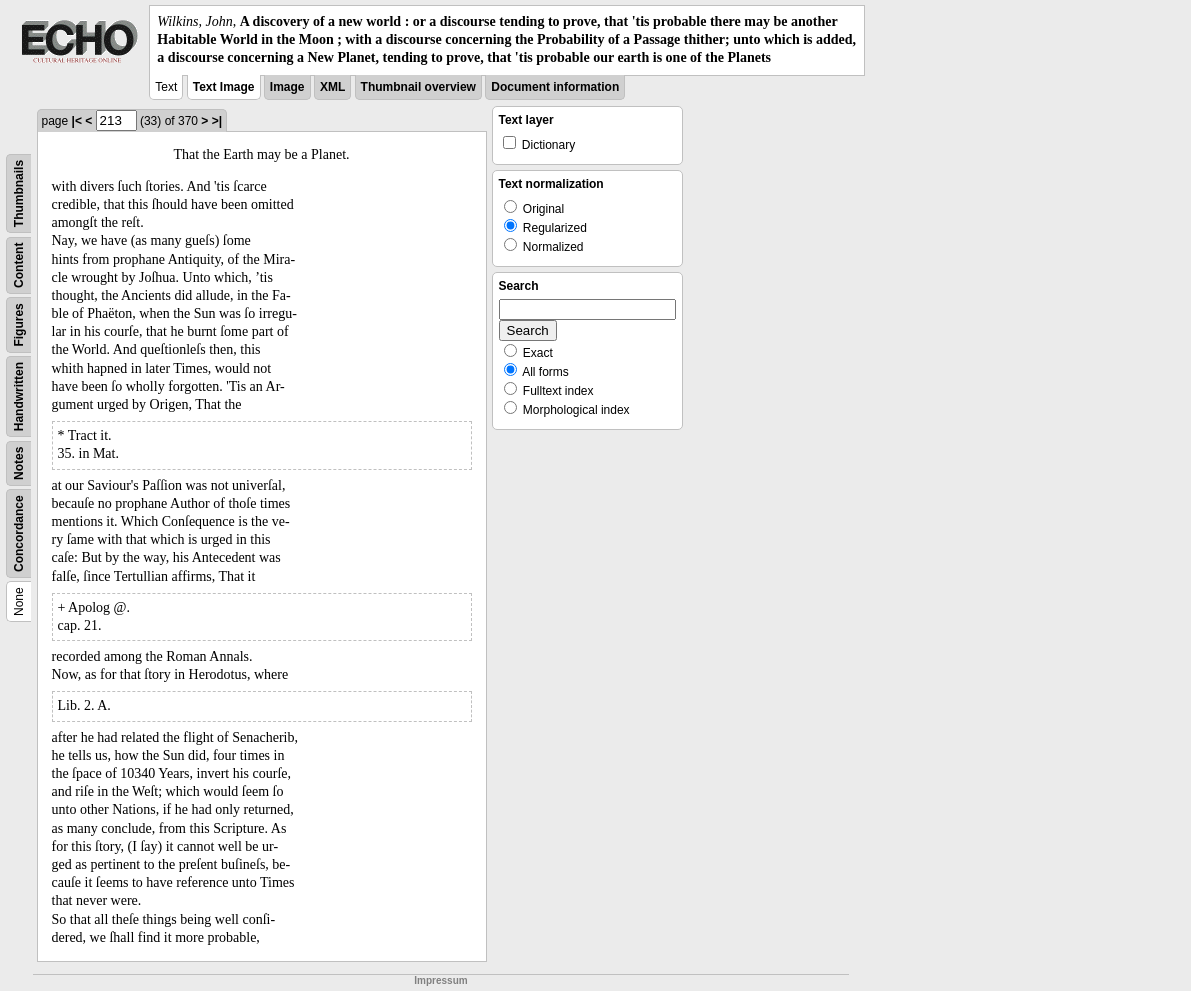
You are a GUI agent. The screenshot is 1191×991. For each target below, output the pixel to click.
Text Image (224, 87)
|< (77, 121)
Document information (555, 87)
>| (217, 121)
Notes (19, 462)
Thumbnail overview (418, 87)
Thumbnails (19, 192)
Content (19, 264)
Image (287, 87)
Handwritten (19, 395)
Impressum (440, 980)
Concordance (19, 533)
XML (332, 87)
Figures (19, 324)
